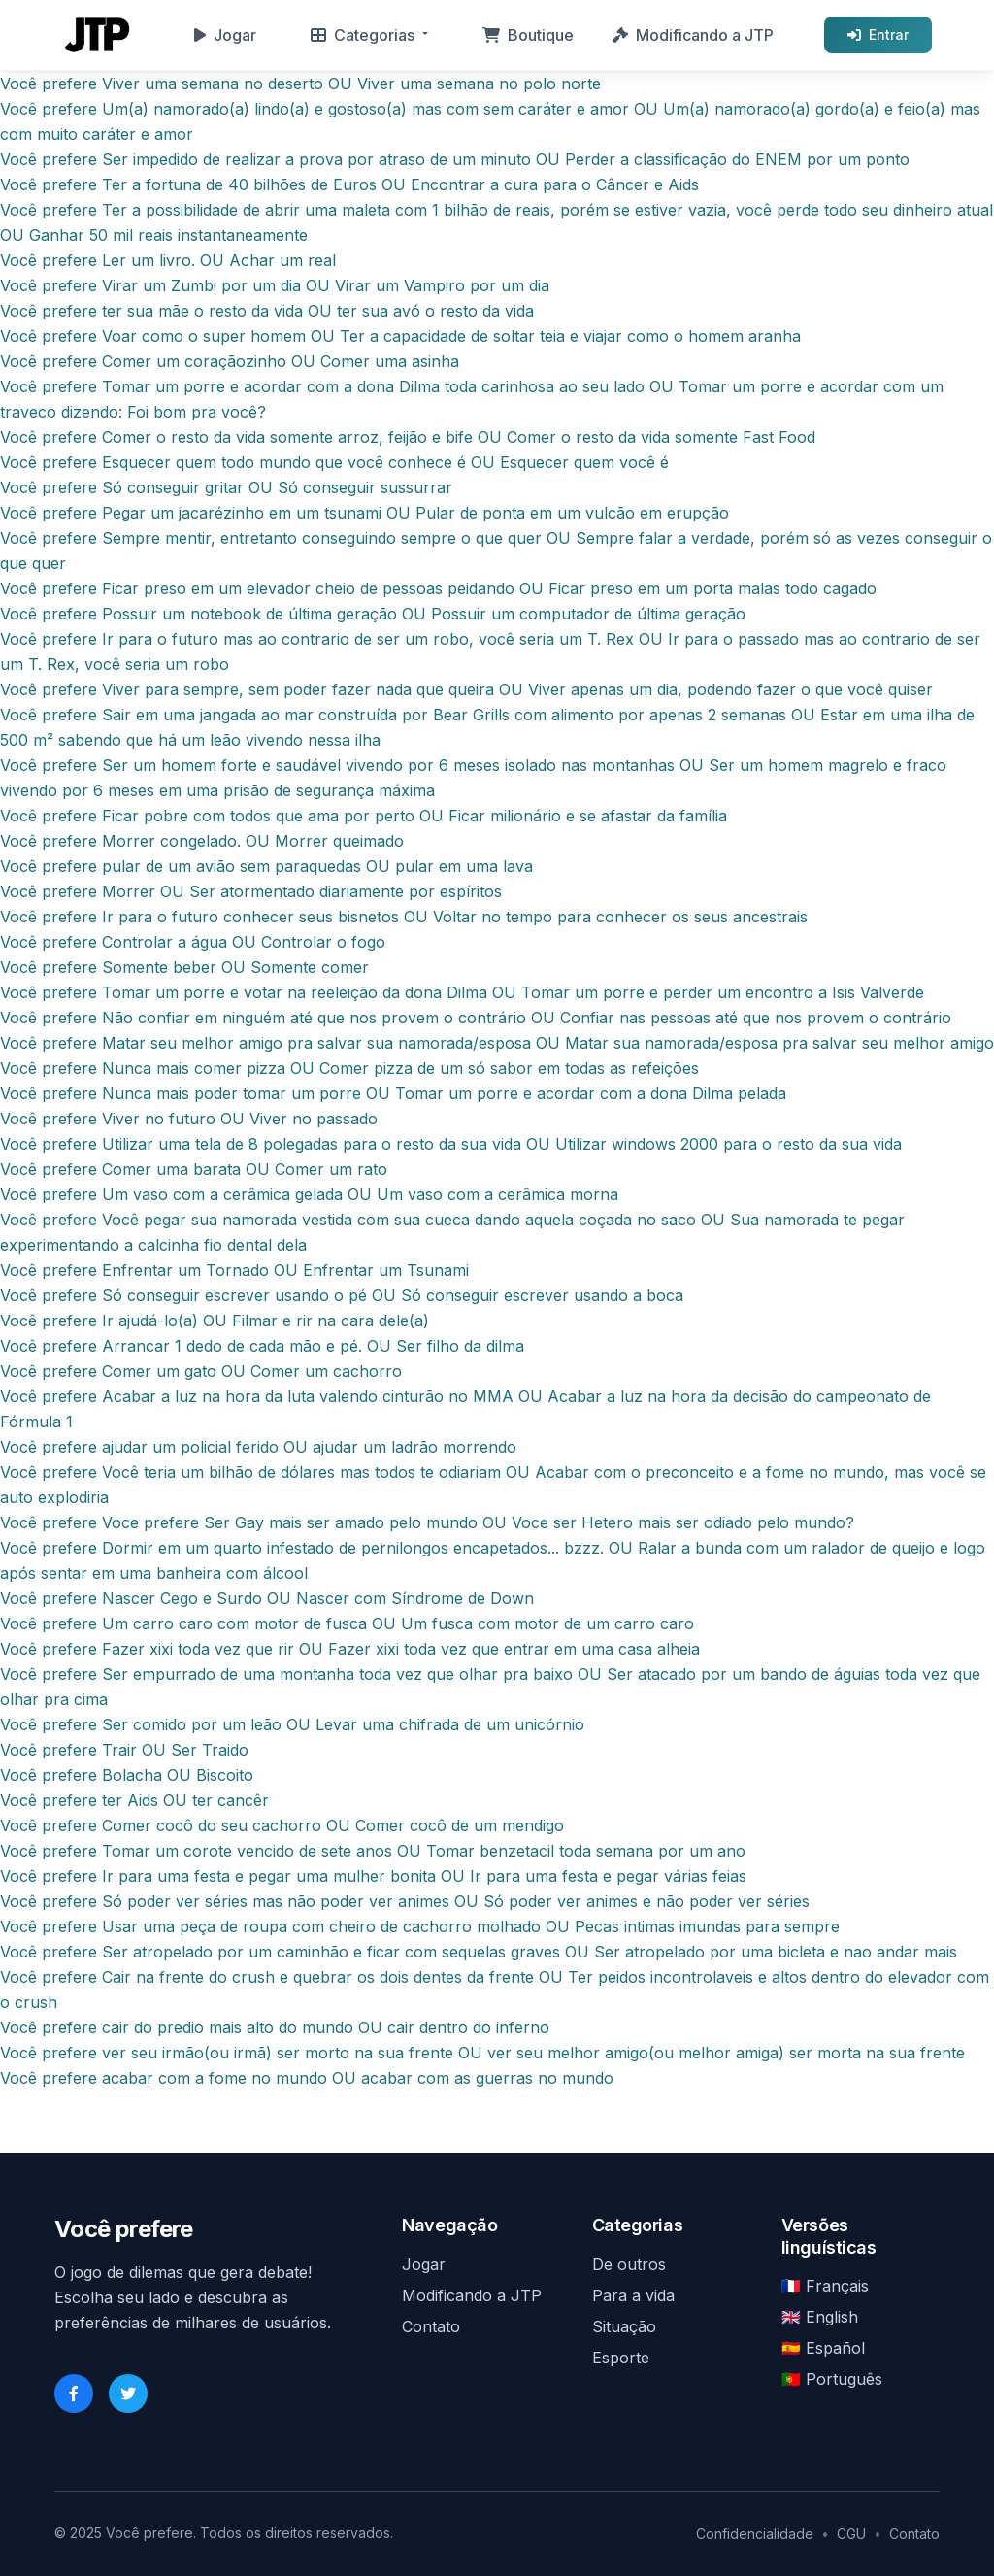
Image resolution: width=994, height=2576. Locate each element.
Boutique (528, 35)
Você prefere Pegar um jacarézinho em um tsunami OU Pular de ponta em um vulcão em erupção (364, 512)
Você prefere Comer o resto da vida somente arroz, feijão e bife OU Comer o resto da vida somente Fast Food (407, 437)
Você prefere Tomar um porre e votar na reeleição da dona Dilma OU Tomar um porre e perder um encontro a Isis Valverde (462, 992)
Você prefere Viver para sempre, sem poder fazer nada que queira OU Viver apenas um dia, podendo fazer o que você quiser (466, 689)
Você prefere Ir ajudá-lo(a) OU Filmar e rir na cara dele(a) (214, 1320)
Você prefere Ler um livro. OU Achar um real (168, 260)
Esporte (620, 2357)
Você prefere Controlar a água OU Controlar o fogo (192, 942)
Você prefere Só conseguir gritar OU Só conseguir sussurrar (226, 487)
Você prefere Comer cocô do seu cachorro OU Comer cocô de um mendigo (282, 1825)
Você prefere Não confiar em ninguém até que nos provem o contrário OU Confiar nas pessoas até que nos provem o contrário (475, 1017)
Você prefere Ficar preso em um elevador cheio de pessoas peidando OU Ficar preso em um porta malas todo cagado (438, 588)
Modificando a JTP (693, 35)
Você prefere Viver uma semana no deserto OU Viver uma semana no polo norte (300, 83)
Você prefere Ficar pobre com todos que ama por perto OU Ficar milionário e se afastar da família (363, 815)
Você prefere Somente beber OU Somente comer (184, 967)
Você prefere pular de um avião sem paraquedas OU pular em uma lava (266, 866)
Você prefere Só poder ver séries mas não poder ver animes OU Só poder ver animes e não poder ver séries (405, 1901)
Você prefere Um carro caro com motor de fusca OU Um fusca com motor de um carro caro (347, 1623)
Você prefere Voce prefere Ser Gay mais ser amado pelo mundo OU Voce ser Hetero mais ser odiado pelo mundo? (427, 1522)
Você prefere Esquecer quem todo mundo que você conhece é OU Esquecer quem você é (334, 462)
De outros (629, 2264)
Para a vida (633, 2295)
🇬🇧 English (819, 2316)
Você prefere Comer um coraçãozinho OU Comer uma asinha (229, 361)
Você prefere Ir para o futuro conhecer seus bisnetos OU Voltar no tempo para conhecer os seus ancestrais (404, 916)
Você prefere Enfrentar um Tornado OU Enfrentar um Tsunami (234, 1270)
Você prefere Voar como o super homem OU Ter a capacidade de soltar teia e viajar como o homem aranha (400, 336)
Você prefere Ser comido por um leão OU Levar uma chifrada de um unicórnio (292, 1724)
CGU (851, 2534)
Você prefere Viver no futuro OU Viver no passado (189, 1118)
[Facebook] (73, 2393)
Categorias (362, 35)
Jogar (225, 35)
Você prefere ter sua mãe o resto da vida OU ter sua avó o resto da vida (267, 310)
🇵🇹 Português (831, 2379)
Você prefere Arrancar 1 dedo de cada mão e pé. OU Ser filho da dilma (262, 1345)
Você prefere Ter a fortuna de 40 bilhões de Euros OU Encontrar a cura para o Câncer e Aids (349, 184)
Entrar (878, 34)
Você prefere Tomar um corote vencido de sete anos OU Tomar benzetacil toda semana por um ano (373, 1850)
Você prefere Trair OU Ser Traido (124, 1749)
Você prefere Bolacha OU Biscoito (126, 1775)
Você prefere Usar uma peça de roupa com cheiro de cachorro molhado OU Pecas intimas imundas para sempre (420, 1926)
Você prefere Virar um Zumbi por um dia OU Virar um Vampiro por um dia (274, 285)
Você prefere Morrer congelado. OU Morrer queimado (202, 841)
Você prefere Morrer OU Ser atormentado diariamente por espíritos (251, 891)
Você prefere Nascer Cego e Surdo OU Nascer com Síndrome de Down (267, 1598)
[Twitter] (128, 2393)
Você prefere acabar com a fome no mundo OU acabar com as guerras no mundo (306, 2078)
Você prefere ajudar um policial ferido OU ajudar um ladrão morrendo (258, 1446)
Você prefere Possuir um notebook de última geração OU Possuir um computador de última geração (373, 613)
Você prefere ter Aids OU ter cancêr (134, 1800)
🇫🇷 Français (825, 2285)
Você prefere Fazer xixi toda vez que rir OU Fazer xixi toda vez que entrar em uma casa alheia (350, 1648)
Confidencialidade (754, 2534)
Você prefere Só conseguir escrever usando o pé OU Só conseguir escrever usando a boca (341, 1295)
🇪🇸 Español (823, 2348)
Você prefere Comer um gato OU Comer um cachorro (201, 1371)
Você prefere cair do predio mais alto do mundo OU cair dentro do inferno (274, 2027)
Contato (431, 2326)
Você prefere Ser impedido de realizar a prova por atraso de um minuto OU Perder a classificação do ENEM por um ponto (455, 159)
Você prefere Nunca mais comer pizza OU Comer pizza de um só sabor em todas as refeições (349, 1068)
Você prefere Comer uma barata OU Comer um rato (193, 1169)
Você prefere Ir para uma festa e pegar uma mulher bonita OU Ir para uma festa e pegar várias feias (373, 1876)
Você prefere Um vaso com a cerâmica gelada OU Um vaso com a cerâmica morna (309, 1194)
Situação (624, 2326)
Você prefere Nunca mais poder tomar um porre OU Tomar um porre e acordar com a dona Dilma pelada (393, 1093)
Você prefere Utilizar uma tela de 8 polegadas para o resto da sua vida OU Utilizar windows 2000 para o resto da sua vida (451, 1144)
